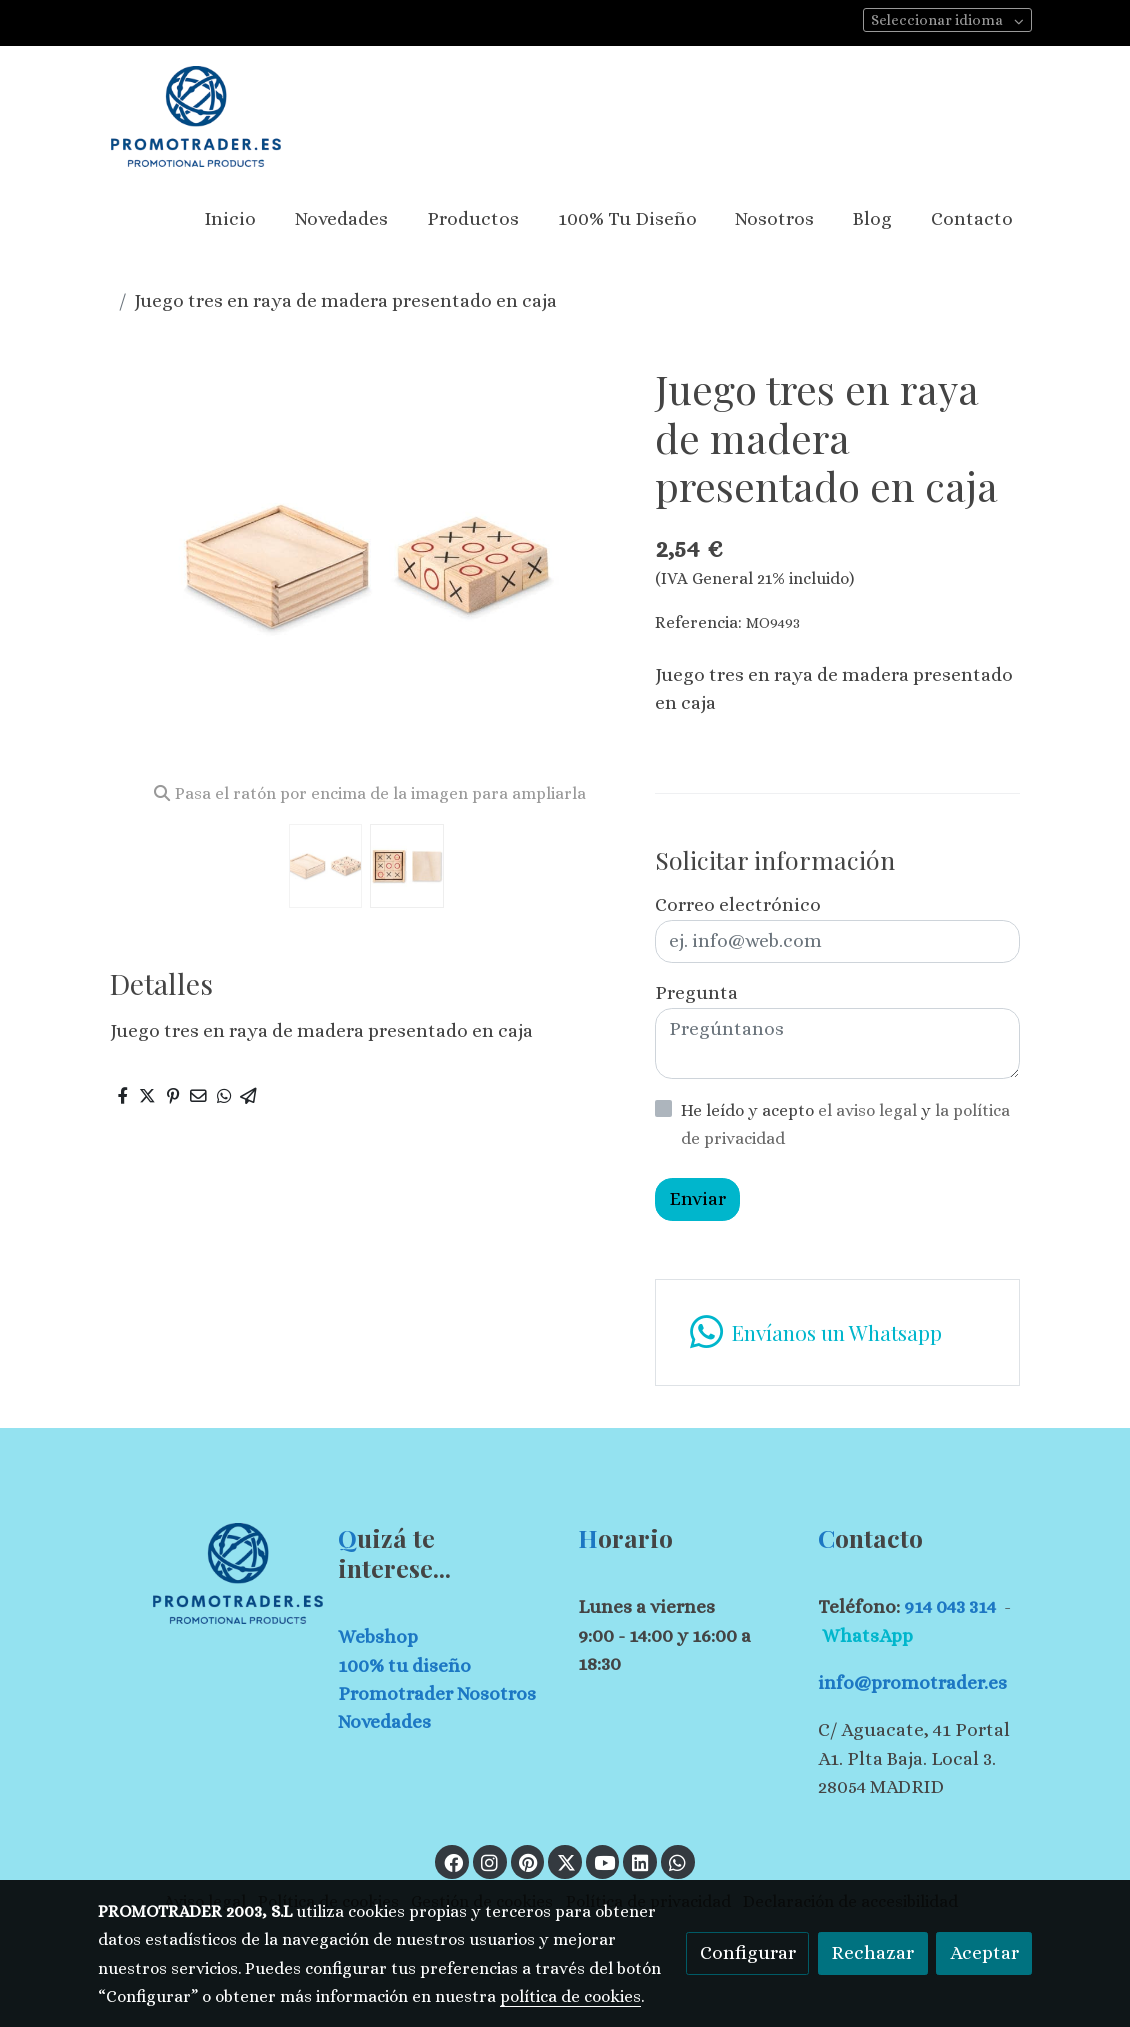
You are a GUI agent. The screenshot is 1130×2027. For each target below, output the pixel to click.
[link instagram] (490, 1861)
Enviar (697, 1198)
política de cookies (570, 1996)
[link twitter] (566, 1861)
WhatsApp (867, 1635)
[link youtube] (605, 1861)
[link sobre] (205, 1573)
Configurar (748, 1952)
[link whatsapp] (837, 1332)
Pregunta (696, 992)
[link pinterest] (528, 1861)
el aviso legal (869, 1110)
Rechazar (872, 1952)
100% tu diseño (404, 1665)
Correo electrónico (738, 904)
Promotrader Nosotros (437, 1693)
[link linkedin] (640, 1861)
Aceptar (984, 1952)
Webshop (378, 1636)
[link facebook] (453, 1861)
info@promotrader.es (912, 1682)
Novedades (384, 1721)
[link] (196, 116)
